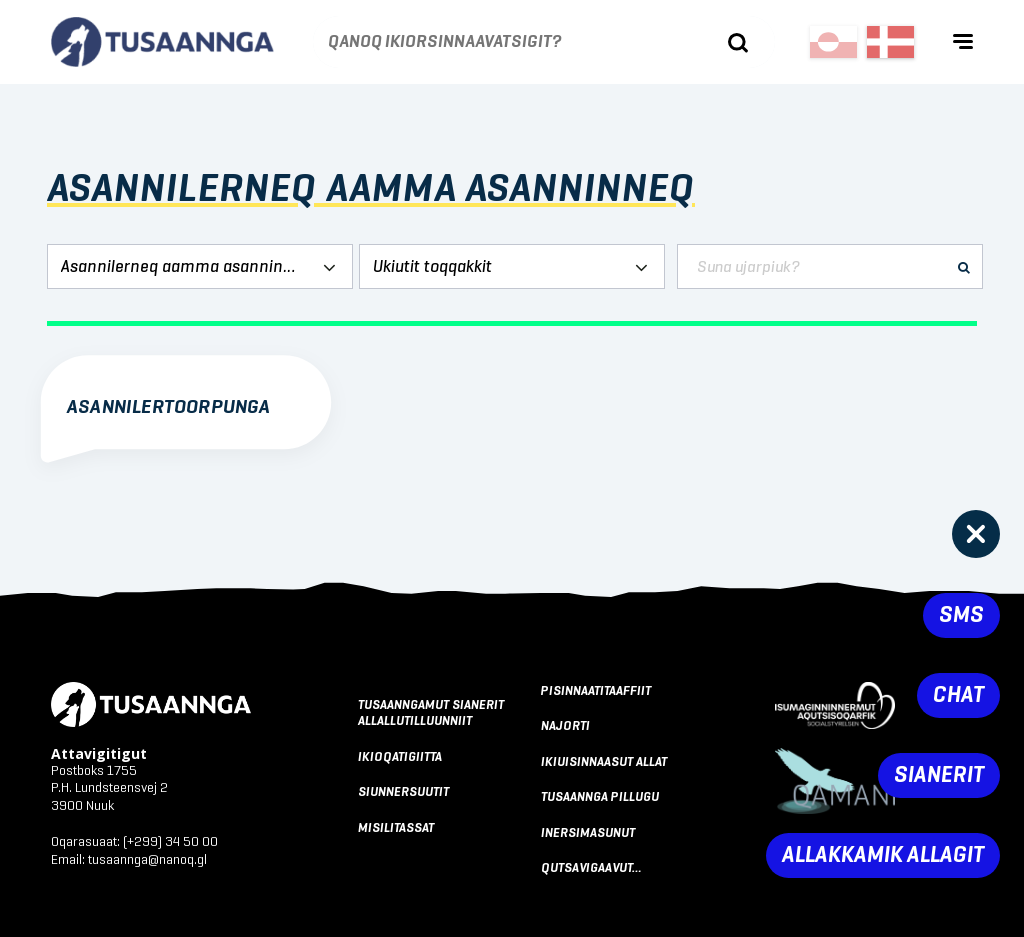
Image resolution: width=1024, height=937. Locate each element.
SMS (961, 615)
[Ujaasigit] (738, 43)
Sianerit (939, 775)
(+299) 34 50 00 (170, 842)
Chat (958, 695)
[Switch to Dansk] (890, 42)
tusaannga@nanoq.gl (147, 860)
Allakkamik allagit (883, 855)
